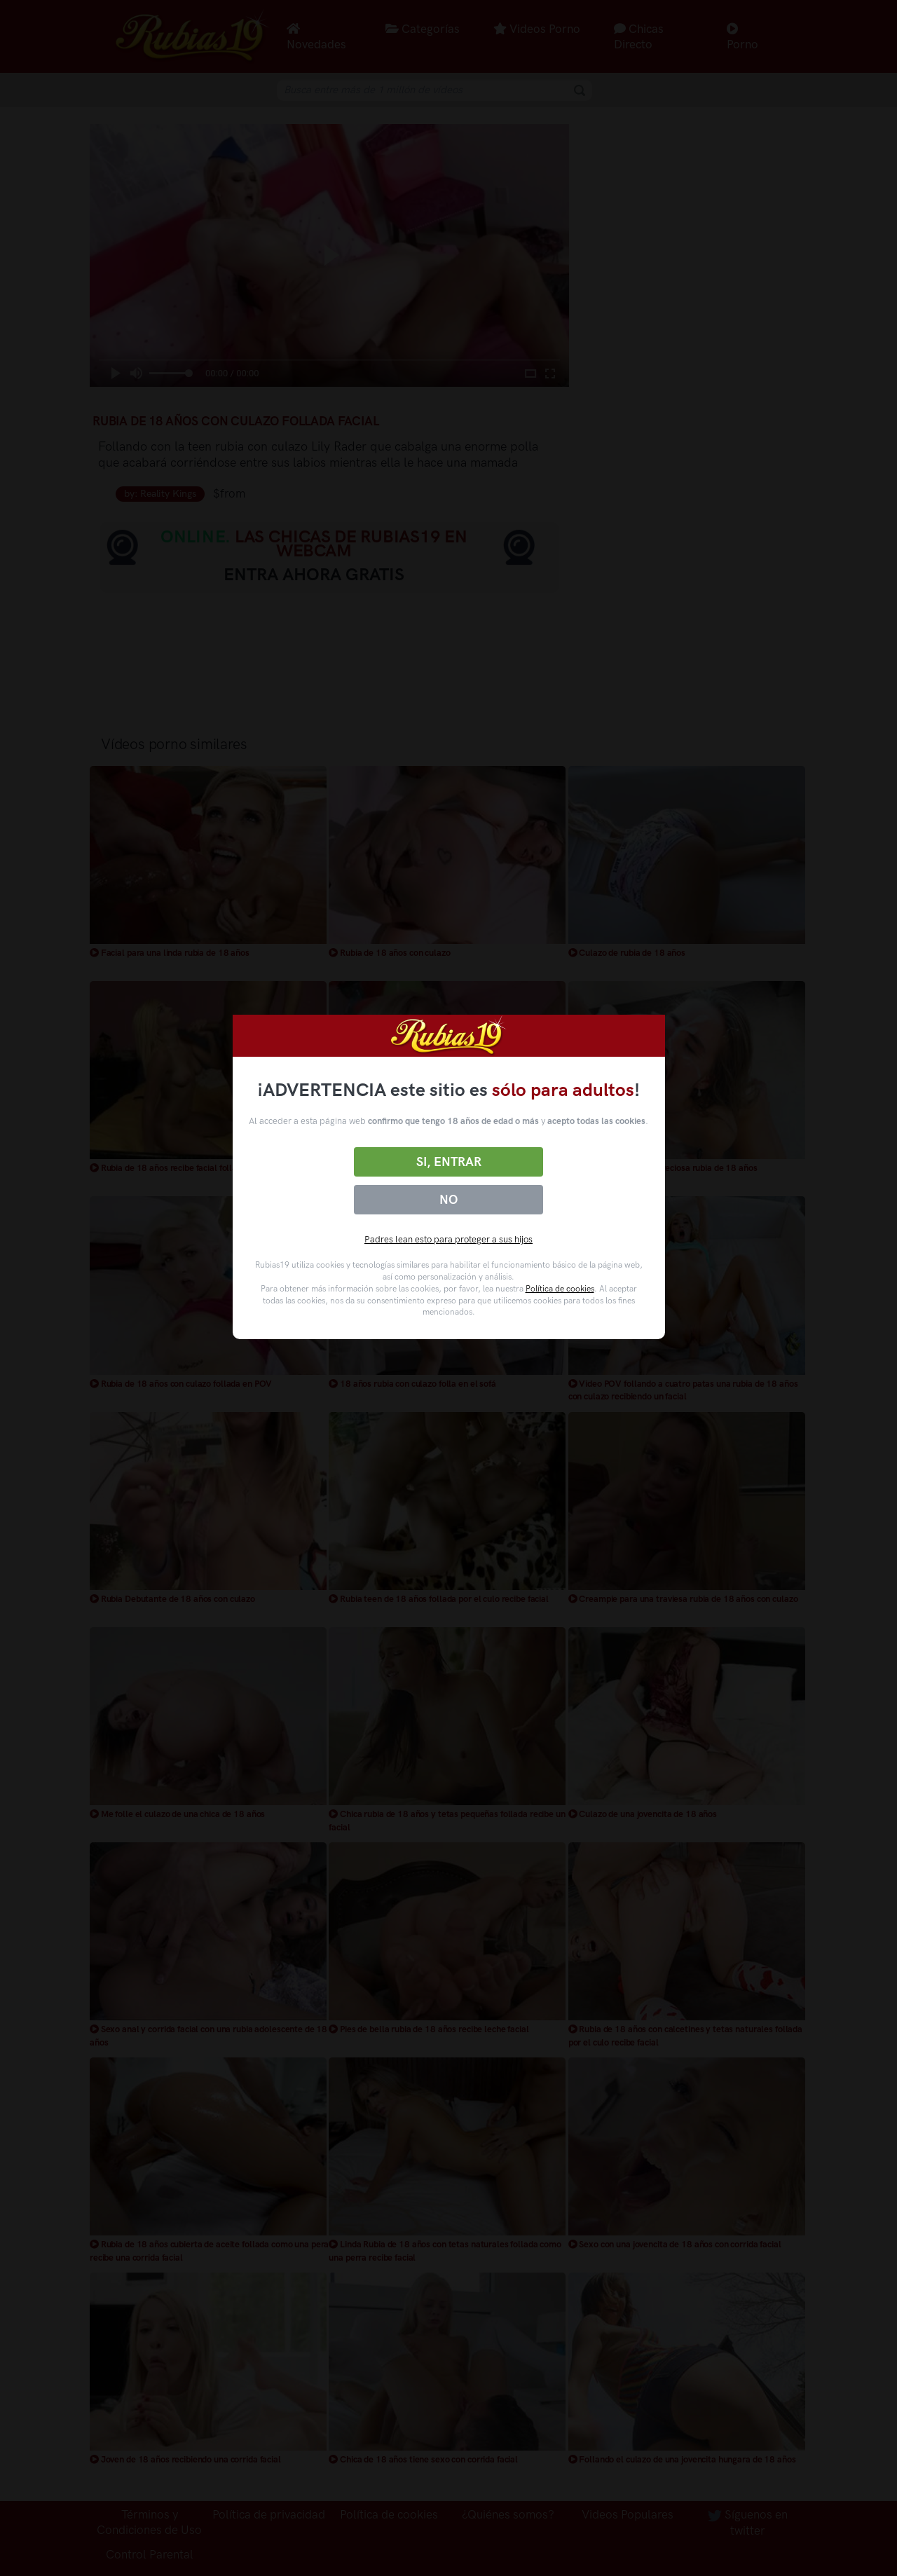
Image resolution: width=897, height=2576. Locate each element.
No (448, 1199)
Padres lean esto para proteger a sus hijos (448, 1239)
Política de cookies (560, 1289)
